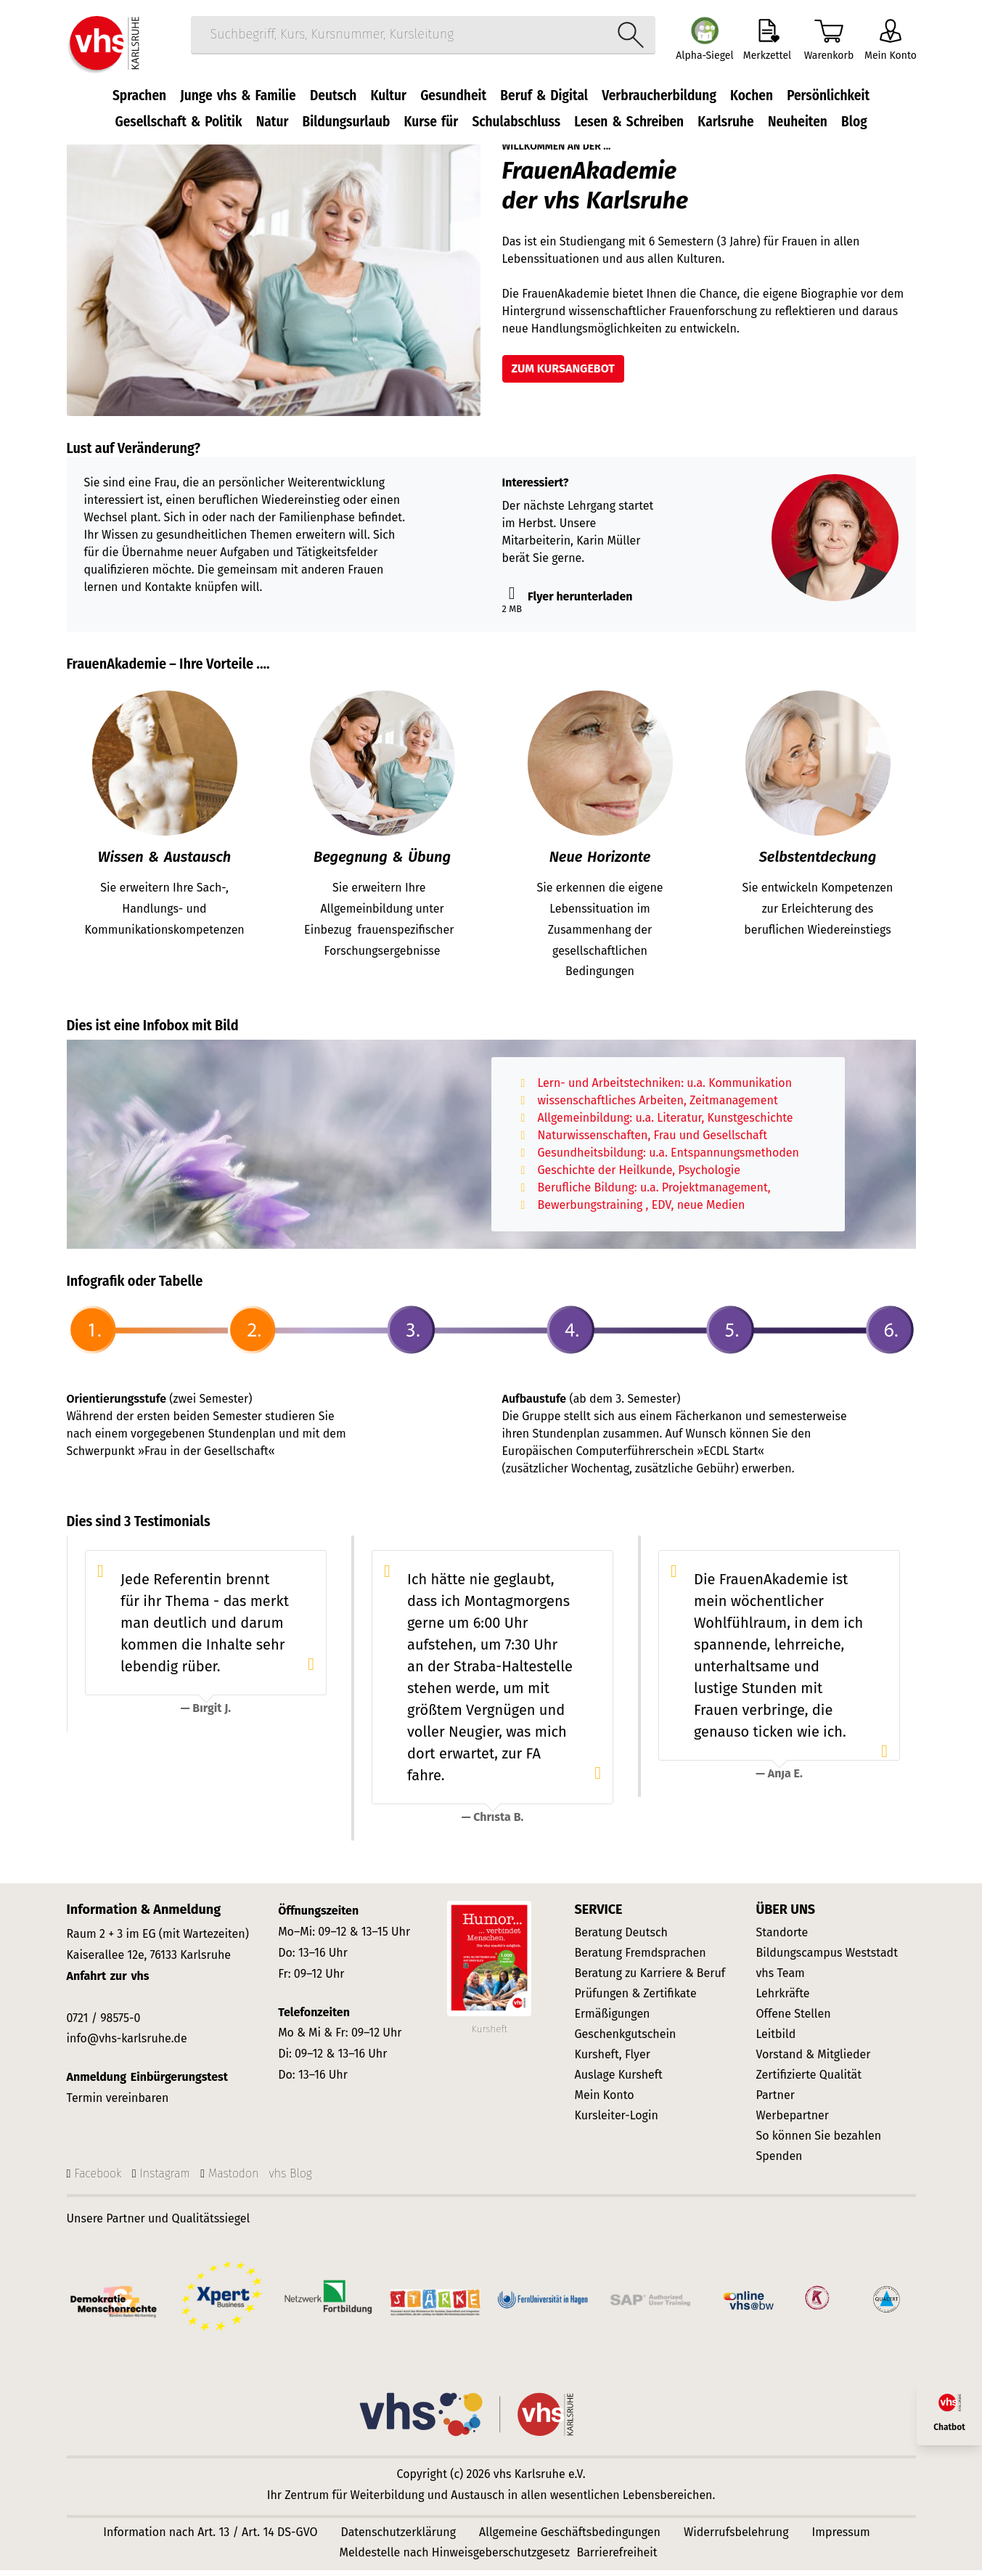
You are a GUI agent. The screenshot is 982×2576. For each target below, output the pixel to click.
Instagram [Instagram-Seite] (165, 2179)
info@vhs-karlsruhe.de (127, 2045)
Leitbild (776, 2040)
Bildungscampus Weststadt (827, 1959)
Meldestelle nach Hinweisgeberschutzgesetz (454, 2558)
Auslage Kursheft (619, 2081)
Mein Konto (604, 2101)
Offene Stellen (793, 2020)
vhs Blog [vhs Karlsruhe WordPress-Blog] (290, 2179)
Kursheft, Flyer (612, 2061)
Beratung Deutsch (621, 1939)
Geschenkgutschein (625, 2040)
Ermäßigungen (612, 2020)
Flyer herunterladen (567, 603)
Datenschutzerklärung (399, 2538)
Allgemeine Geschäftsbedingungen (569, 2538)
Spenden (779, 2162)
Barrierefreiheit (616, 2558)
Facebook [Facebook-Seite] (97, 2179)
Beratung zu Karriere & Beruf (650, 1979)
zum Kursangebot (563, 375)
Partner (775, 2101)
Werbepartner (792, 2122)
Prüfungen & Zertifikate (636, 2000)
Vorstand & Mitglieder (813, 2061)
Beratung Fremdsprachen (640, 1959)
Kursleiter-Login (616, 2122)
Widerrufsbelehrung (736, 2538)
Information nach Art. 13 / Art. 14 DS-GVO (210, 2538)
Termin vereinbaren (118, 2104)
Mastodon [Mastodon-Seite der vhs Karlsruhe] (233, 2179)
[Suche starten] (624, 39)
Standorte (782, 1939)
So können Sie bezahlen (819, 2142)
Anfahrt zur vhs (108, 1982)
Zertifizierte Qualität (809, 2081)
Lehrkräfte (783, 2000)
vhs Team (780, 1979)
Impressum (841, 2538)
